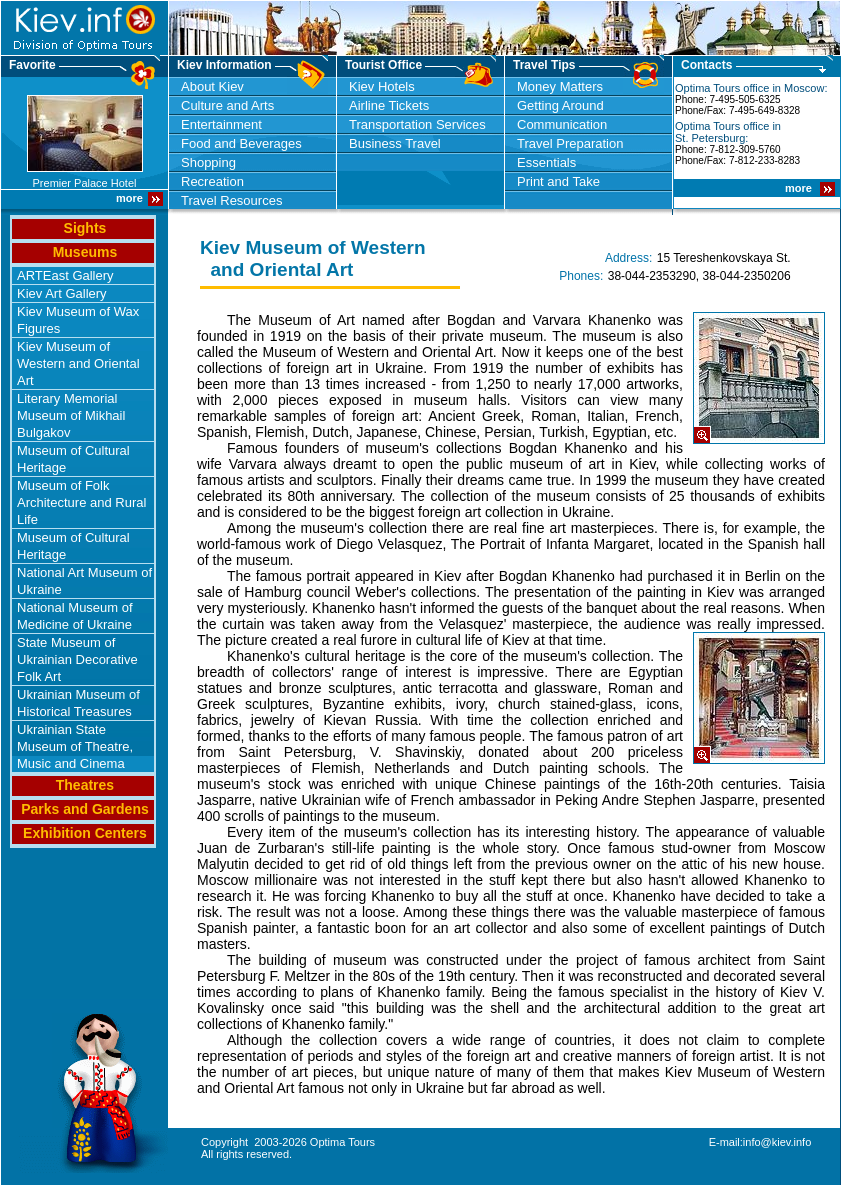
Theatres (85, 785)
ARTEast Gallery (65, 275)
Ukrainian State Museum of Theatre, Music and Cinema (75, 746)
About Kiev (212, 86)
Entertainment (221, 124)
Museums (85, 252)
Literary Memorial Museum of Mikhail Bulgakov (71, 415)
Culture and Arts (227, 105)
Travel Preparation (570, 143)
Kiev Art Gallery (62, 293)
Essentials (546, 162)
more (800, 188)
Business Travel (395, 143)
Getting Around (560, 105)
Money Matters (560, 86)
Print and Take (558, 181)
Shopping (208, 162)
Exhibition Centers (85, 833)
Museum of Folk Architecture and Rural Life (81, 502)
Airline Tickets (389, 105)
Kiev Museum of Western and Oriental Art (78, 363)
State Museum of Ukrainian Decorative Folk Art (77, 659)
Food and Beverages (241, 143)
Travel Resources (231, 200)
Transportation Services (417, 124)
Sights (85, 228)
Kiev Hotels (382, 86)
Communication (562, 124)
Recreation (212, 181)
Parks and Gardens (85, 809)
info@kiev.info (777, 1142)
